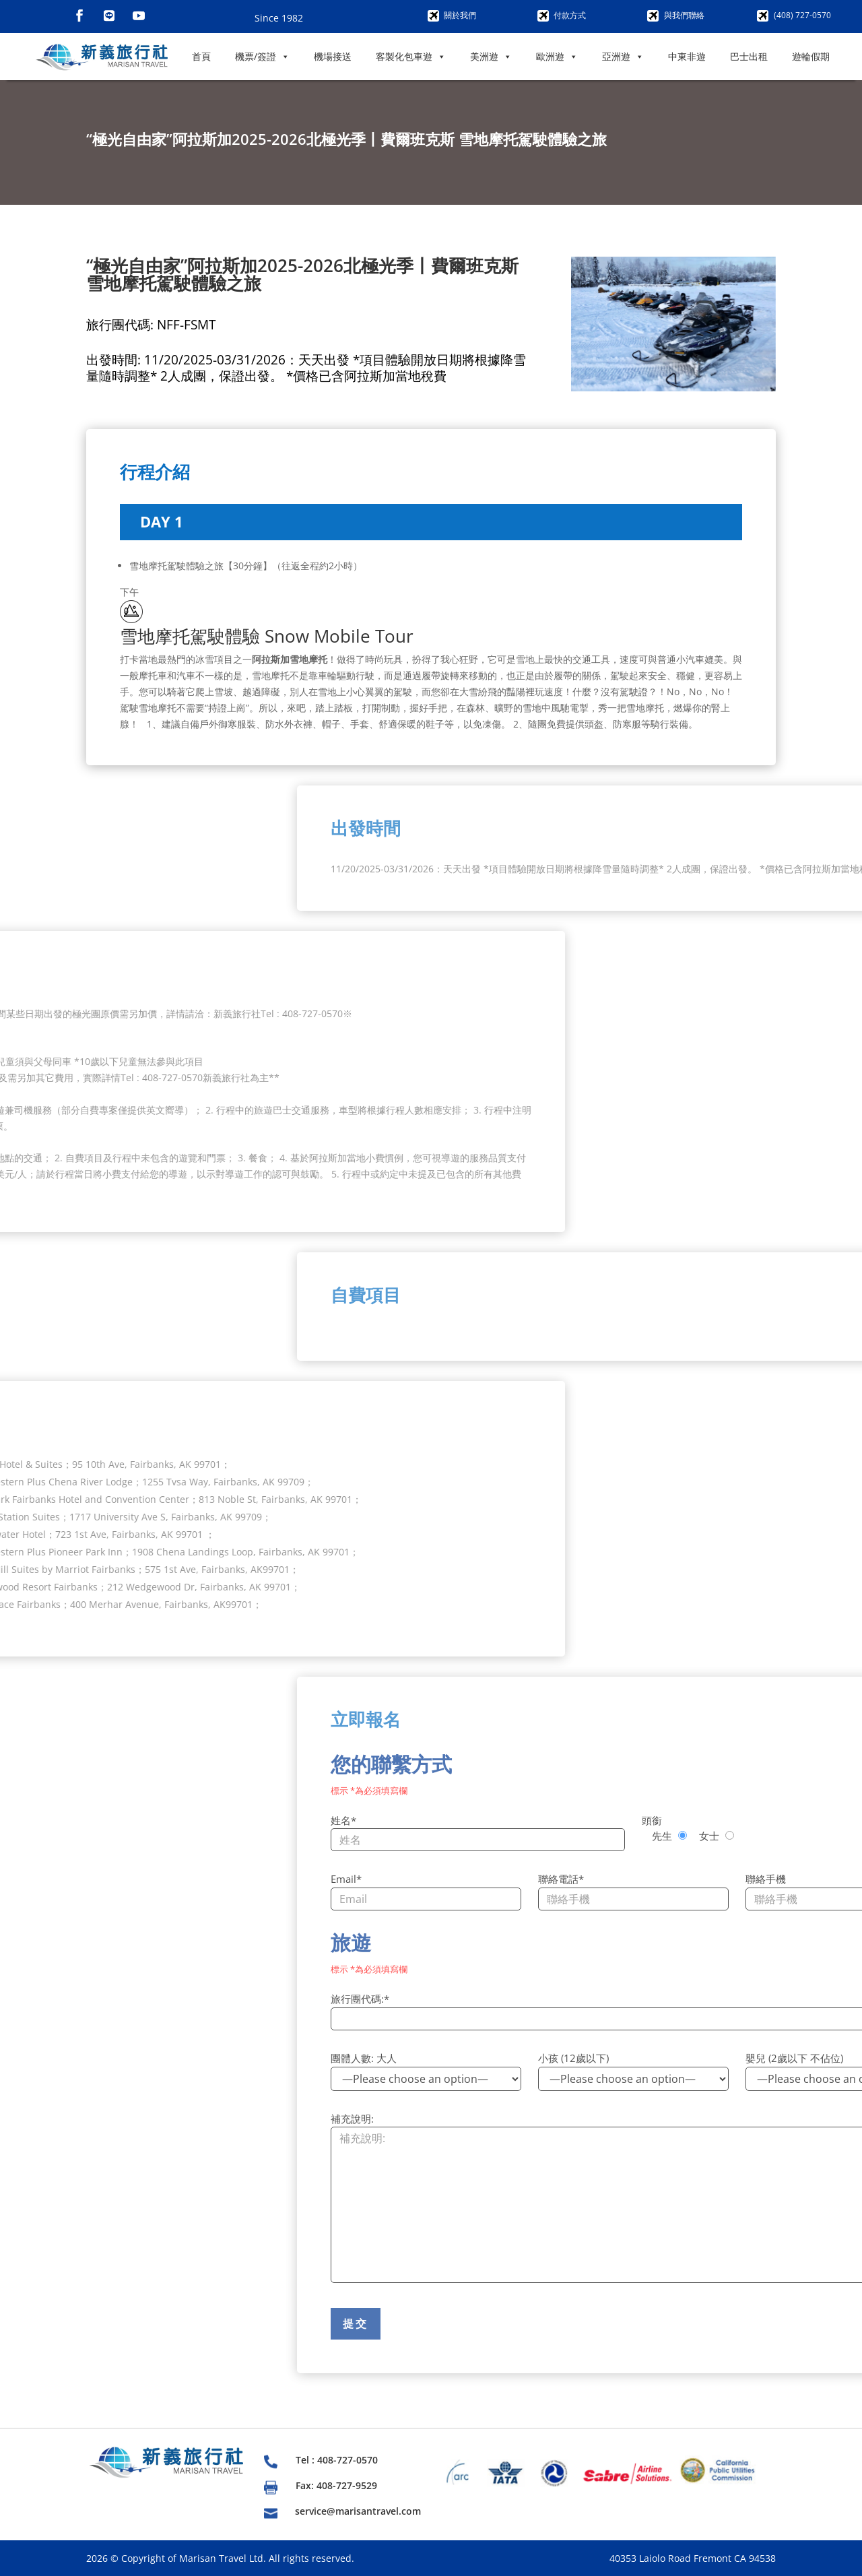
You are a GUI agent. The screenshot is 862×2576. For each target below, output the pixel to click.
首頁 (201, 56)
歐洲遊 (557, 56)
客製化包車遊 (411, 56)
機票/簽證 (262, 56)
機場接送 (333, 56)
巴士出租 (749, 56)
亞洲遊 (623, 56)
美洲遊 (491, 56)
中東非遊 (687, 56)
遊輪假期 (811, 56)
